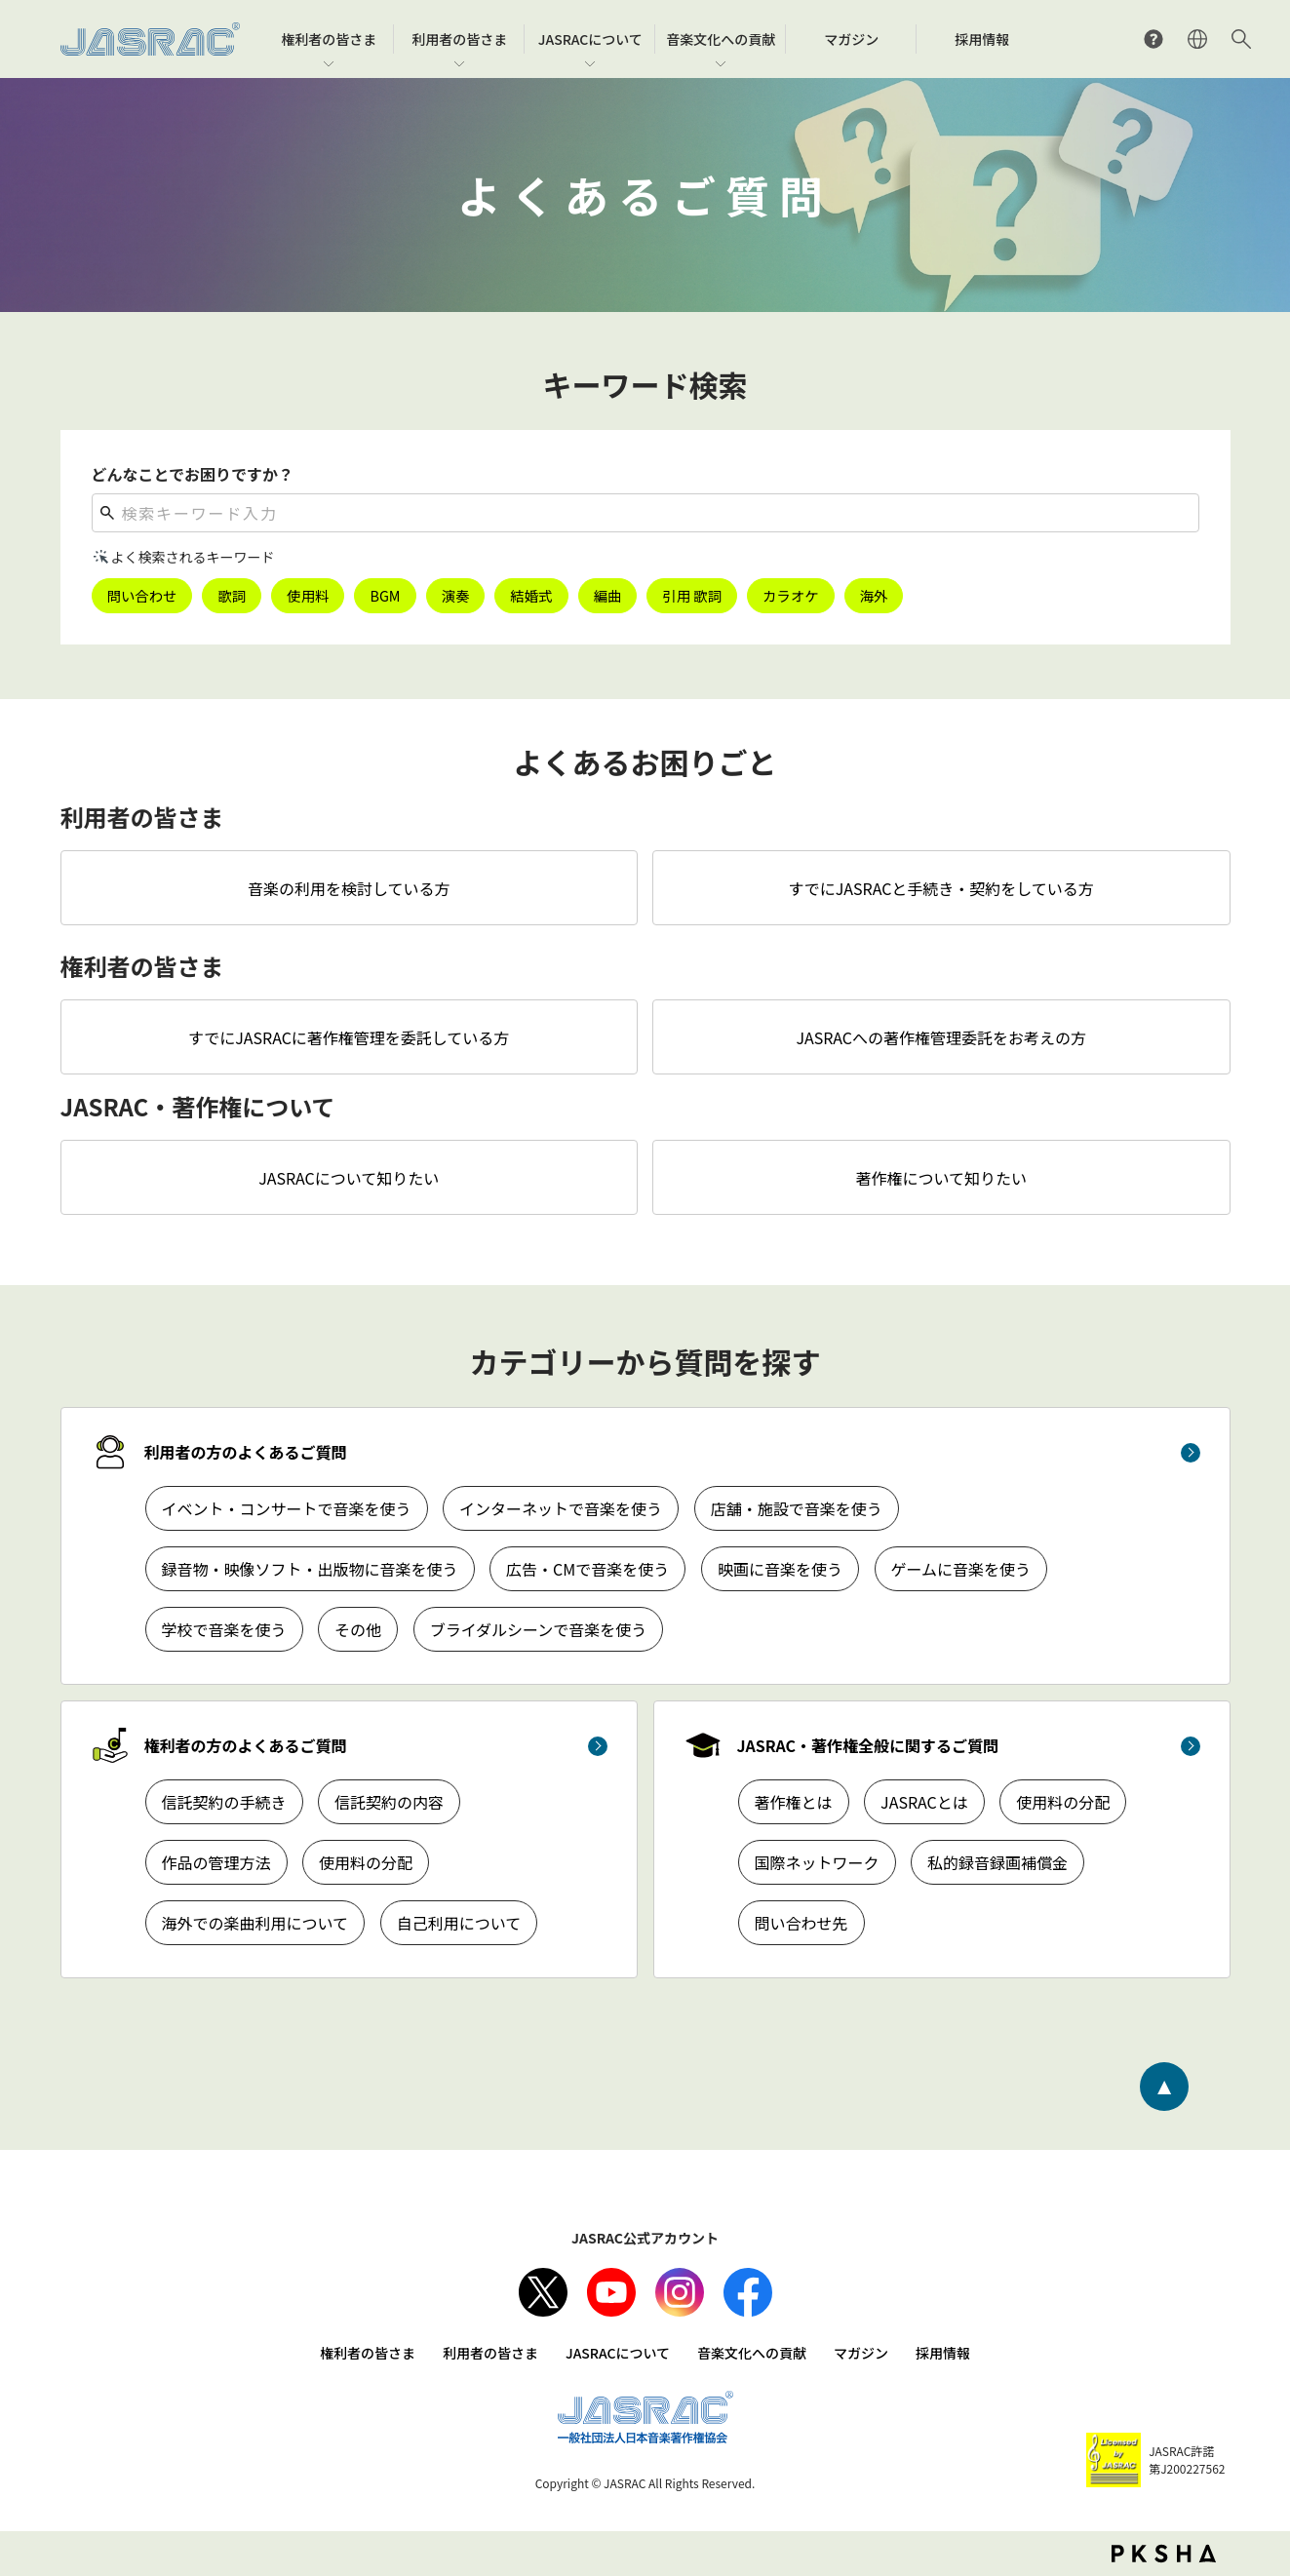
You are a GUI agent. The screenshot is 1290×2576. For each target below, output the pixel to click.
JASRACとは (924, 1802)
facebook (747, 2292)
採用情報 (943, 2352)
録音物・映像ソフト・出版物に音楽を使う (310, 1569)
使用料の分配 (365, 1862)
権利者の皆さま (367, 2352)
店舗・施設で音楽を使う (796, 1508)
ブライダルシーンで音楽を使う (538, 1629)
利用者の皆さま (490, 2352)
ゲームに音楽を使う (961, 1569)
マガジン (861, 2352)
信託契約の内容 (389, 1802)
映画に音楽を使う (780, 1569)
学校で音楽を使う (224, 1629)
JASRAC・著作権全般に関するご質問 (868, 1745)
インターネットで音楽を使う (560, 1508)
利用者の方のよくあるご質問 (245, 1452)
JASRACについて (618, 2352)
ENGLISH (1197, 39)
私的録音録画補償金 (997, 1862)
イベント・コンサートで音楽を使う (286, 1508)
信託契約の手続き (224, 1802)
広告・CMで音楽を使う (587, 1569)
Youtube (611, 2292)
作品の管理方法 (216, 1862)
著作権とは (794, 1802)
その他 (357, 1629)
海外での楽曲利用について (255, 1922)
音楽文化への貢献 (751, 2352)
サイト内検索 (1241, 39)
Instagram (679, 2292)
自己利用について (459, 1922)
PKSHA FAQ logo (1164, 2553)
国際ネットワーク (817, 1862)
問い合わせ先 (801, 1922)
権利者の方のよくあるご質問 (245, 1745)
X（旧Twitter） (543, 2292)
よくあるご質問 (1153, 39)
